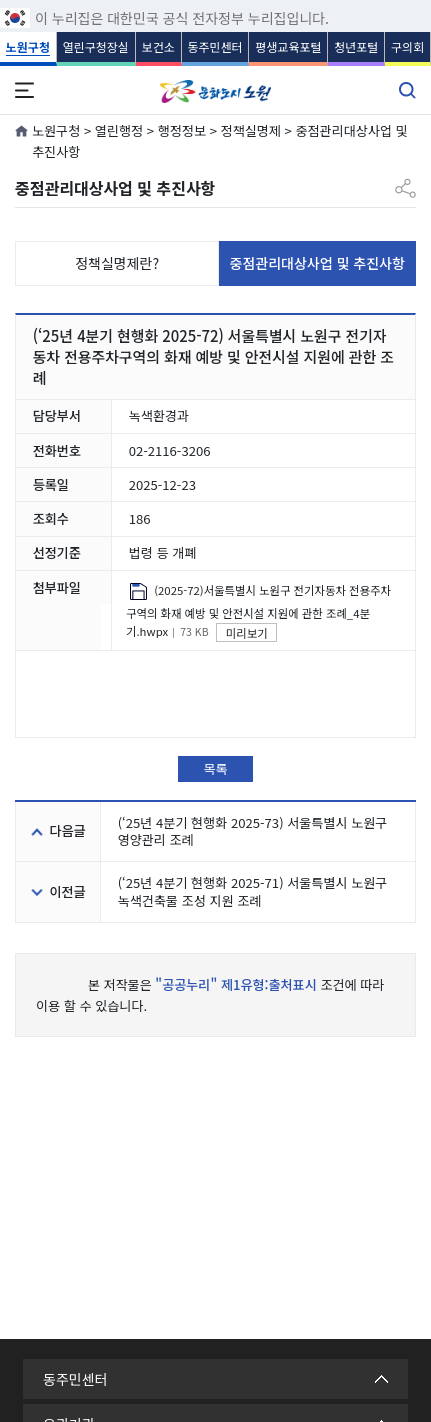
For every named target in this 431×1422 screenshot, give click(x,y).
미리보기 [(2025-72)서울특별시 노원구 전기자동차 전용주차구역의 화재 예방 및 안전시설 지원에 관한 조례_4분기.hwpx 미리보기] (247, 633)
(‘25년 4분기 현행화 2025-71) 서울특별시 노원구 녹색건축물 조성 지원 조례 (253, 891)
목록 (215, 768)
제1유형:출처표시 (269, 984)
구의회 (407, 46)
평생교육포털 (288, 46)
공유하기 (405, 180)
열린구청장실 (96, 46)
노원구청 (28, 46)
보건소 (158, 46)
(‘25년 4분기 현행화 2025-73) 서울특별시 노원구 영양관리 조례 (253, 831)
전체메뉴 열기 (24, 90)
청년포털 (356, 46)
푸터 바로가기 (215, 0)
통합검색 (407, 90)
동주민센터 (214, 46)
